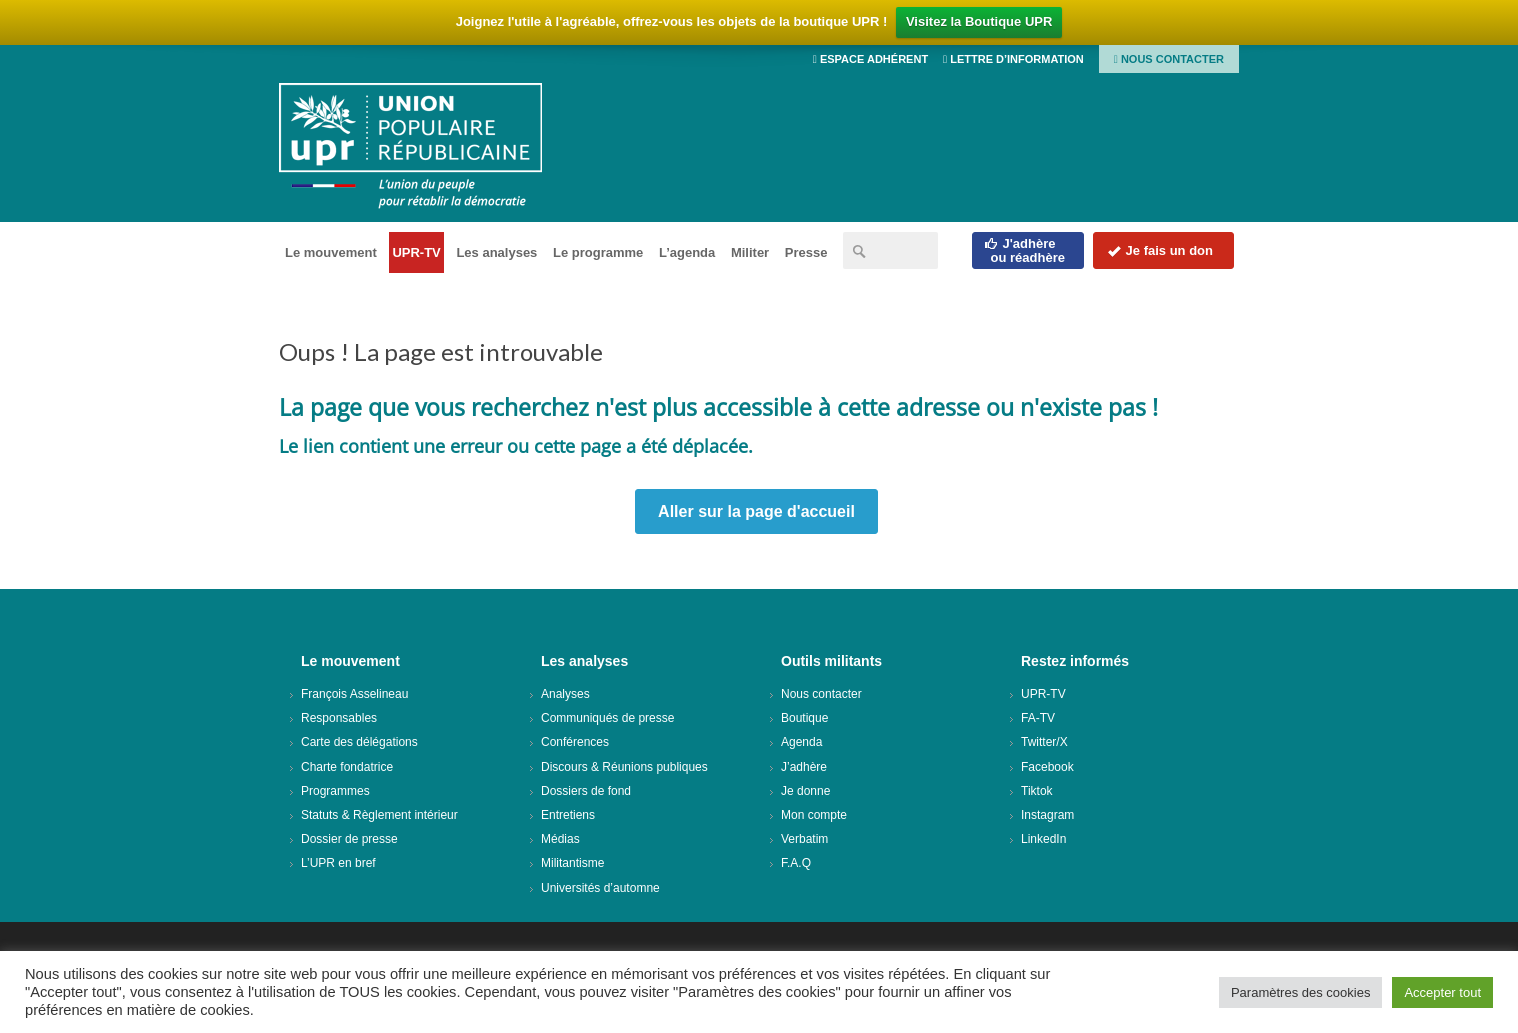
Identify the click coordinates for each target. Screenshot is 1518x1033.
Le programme (598, 252)
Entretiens (568, 815)
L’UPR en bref (338, 863)
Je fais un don (1160, 250)
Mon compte (814, 815)
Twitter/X (1044, 742)
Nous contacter (1169, 59)
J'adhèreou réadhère (1024, 250)
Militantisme (572, 863)
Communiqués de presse (607, 718)
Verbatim (804, 839)
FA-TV (1038, 718)
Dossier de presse (349, 839)
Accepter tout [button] (1442, 992)
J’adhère (804, 767)
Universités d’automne (600, 888)
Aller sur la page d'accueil (756, 511)
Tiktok (1037, 791)
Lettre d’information (1013, 59)
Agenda (801, 742)
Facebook (1047, 767)
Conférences (575, 742)
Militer (750, 252)
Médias (560, 839)
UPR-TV (416, 252)
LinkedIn (1043, 839)
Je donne (805, 791)
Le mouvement (331, 252)
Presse (806, 252)
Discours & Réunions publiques (624, 767)
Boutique (804, 718)
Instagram (1047, 815)
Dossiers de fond (586, 791)
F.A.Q (796, 863)
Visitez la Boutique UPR (979, 21)
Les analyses (496, 252)
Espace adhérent (870, 59)
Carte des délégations (359, 742)
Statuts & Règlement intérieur (379, 815)
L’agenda (687, 252)
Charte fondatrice (347, 767)
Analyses (565, 694)
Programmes (335, 791)
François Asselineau (354, 694)
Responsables (339, 718)
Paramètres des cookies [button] (1300, 992)
